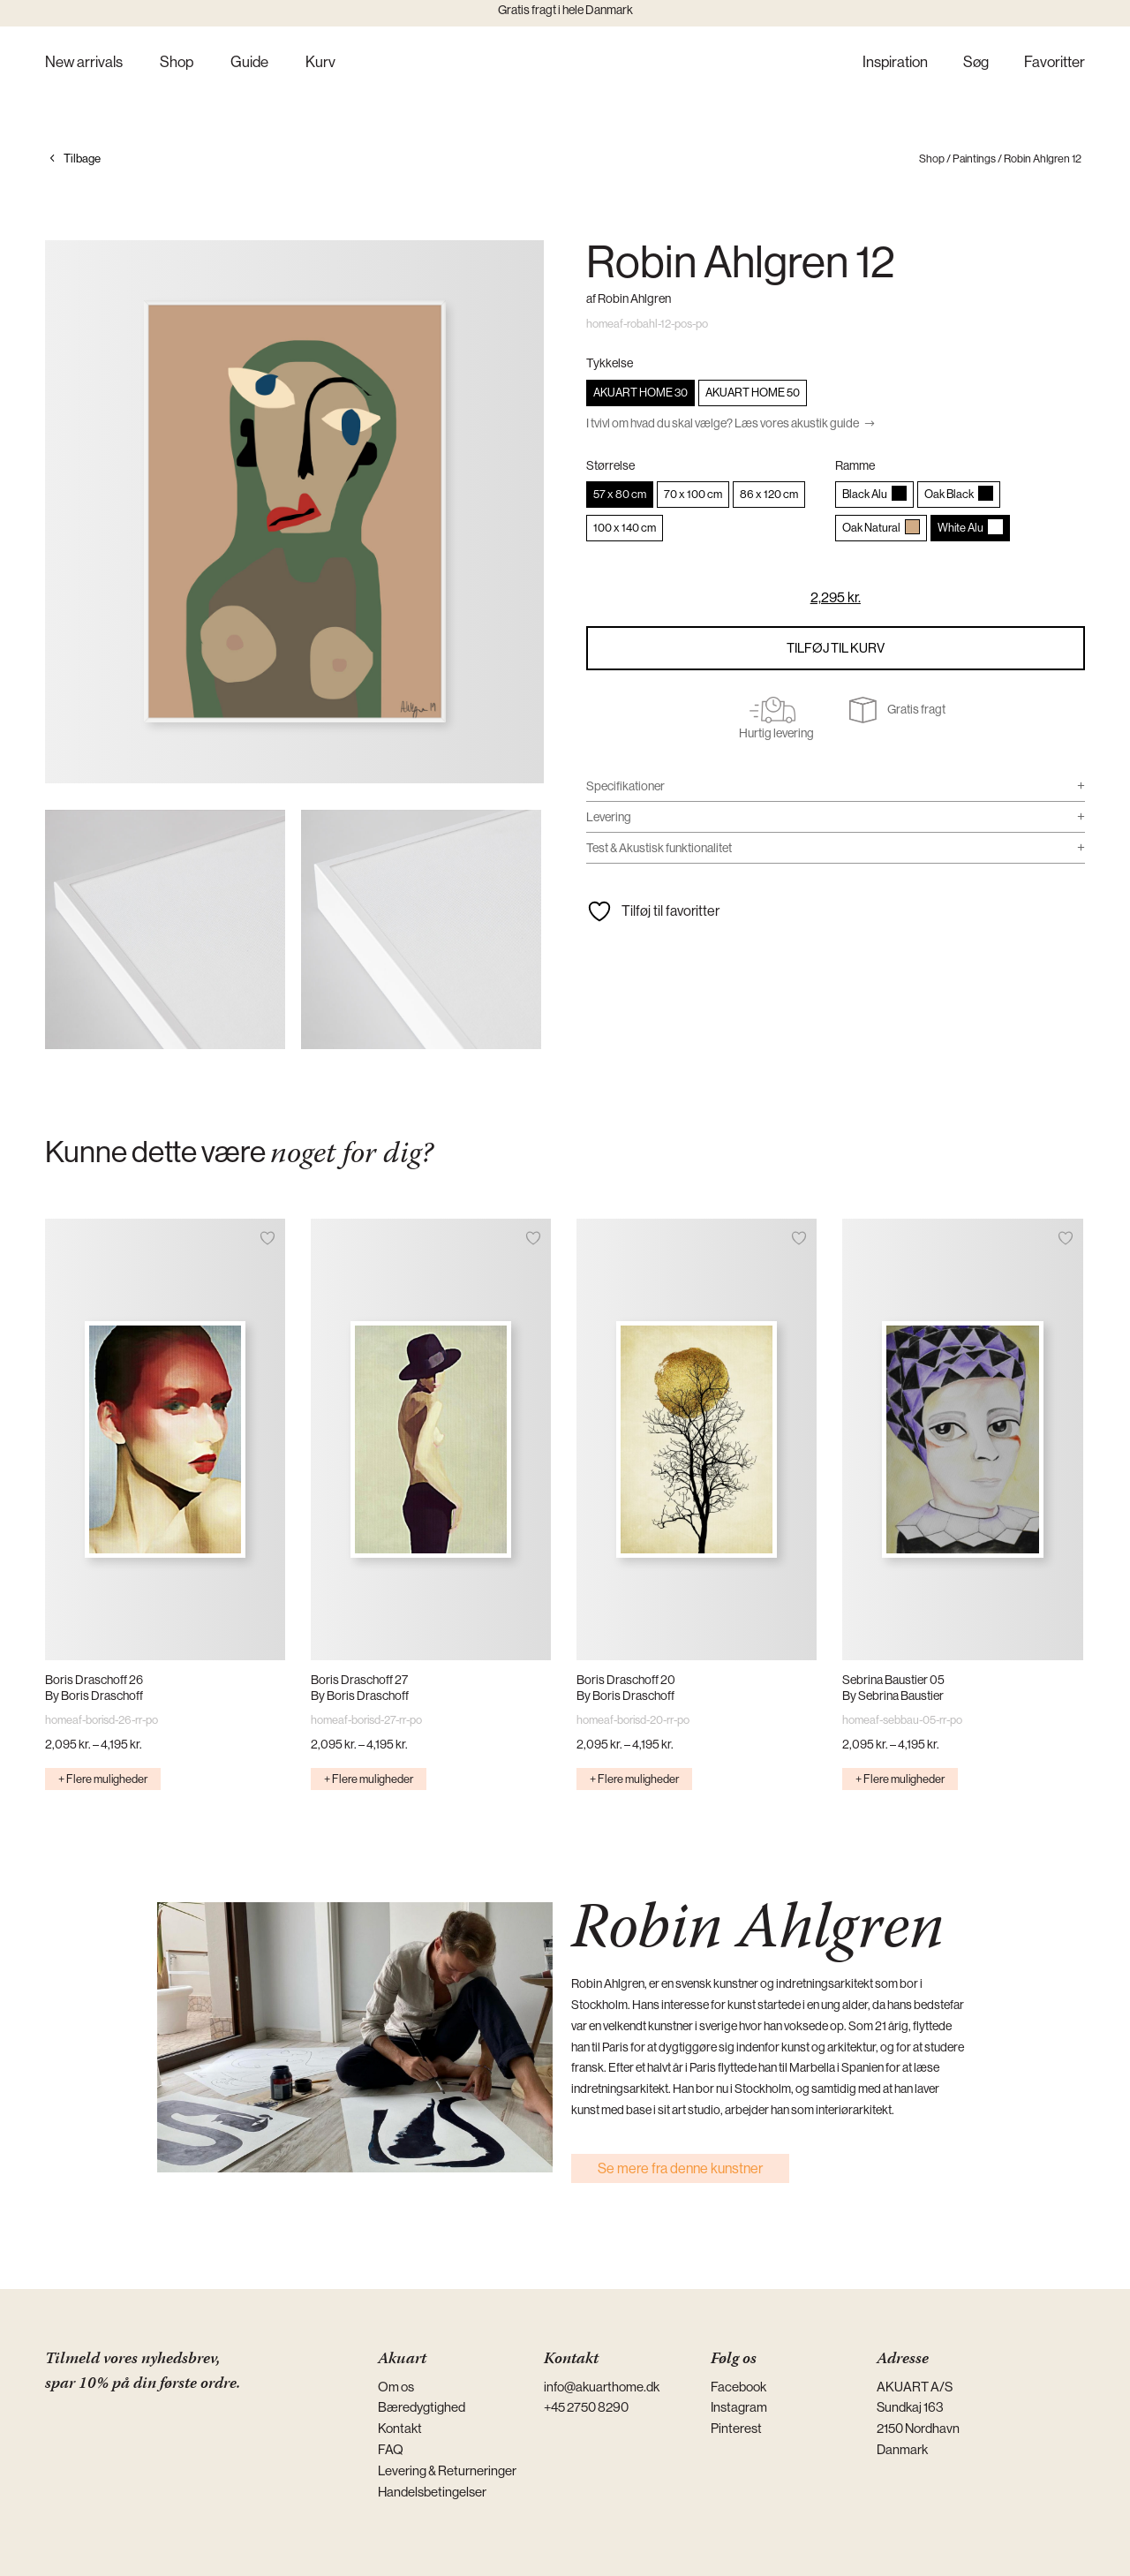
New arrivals (84, 63)
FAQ (390, 2449)
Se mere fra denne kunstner (680, 2168)
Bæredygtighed (421, 2406)
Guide (249, 63)
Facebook (738, 2386)
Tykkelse (609, 363)
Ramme (855, 465)
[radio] (640, 393)
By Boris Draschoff (94, 1695)
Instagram (739, 2406)
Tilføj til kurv (836, 647)
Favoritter (1054, 63)
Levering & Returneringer (447, 2470)
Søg (976, 63)
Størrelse (610, 465)
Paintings (974, 158)
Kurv (320, 63)
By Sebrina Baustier (893, 1695)
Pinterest (736, 2428)
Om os (396, 2386)
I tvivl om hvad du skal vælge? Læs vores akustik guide (722, 423)
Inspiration (895, 63)
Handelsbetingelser (432, 2491)
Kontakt (400, 2428)
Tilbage (82, 158)
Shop (176, 63)
